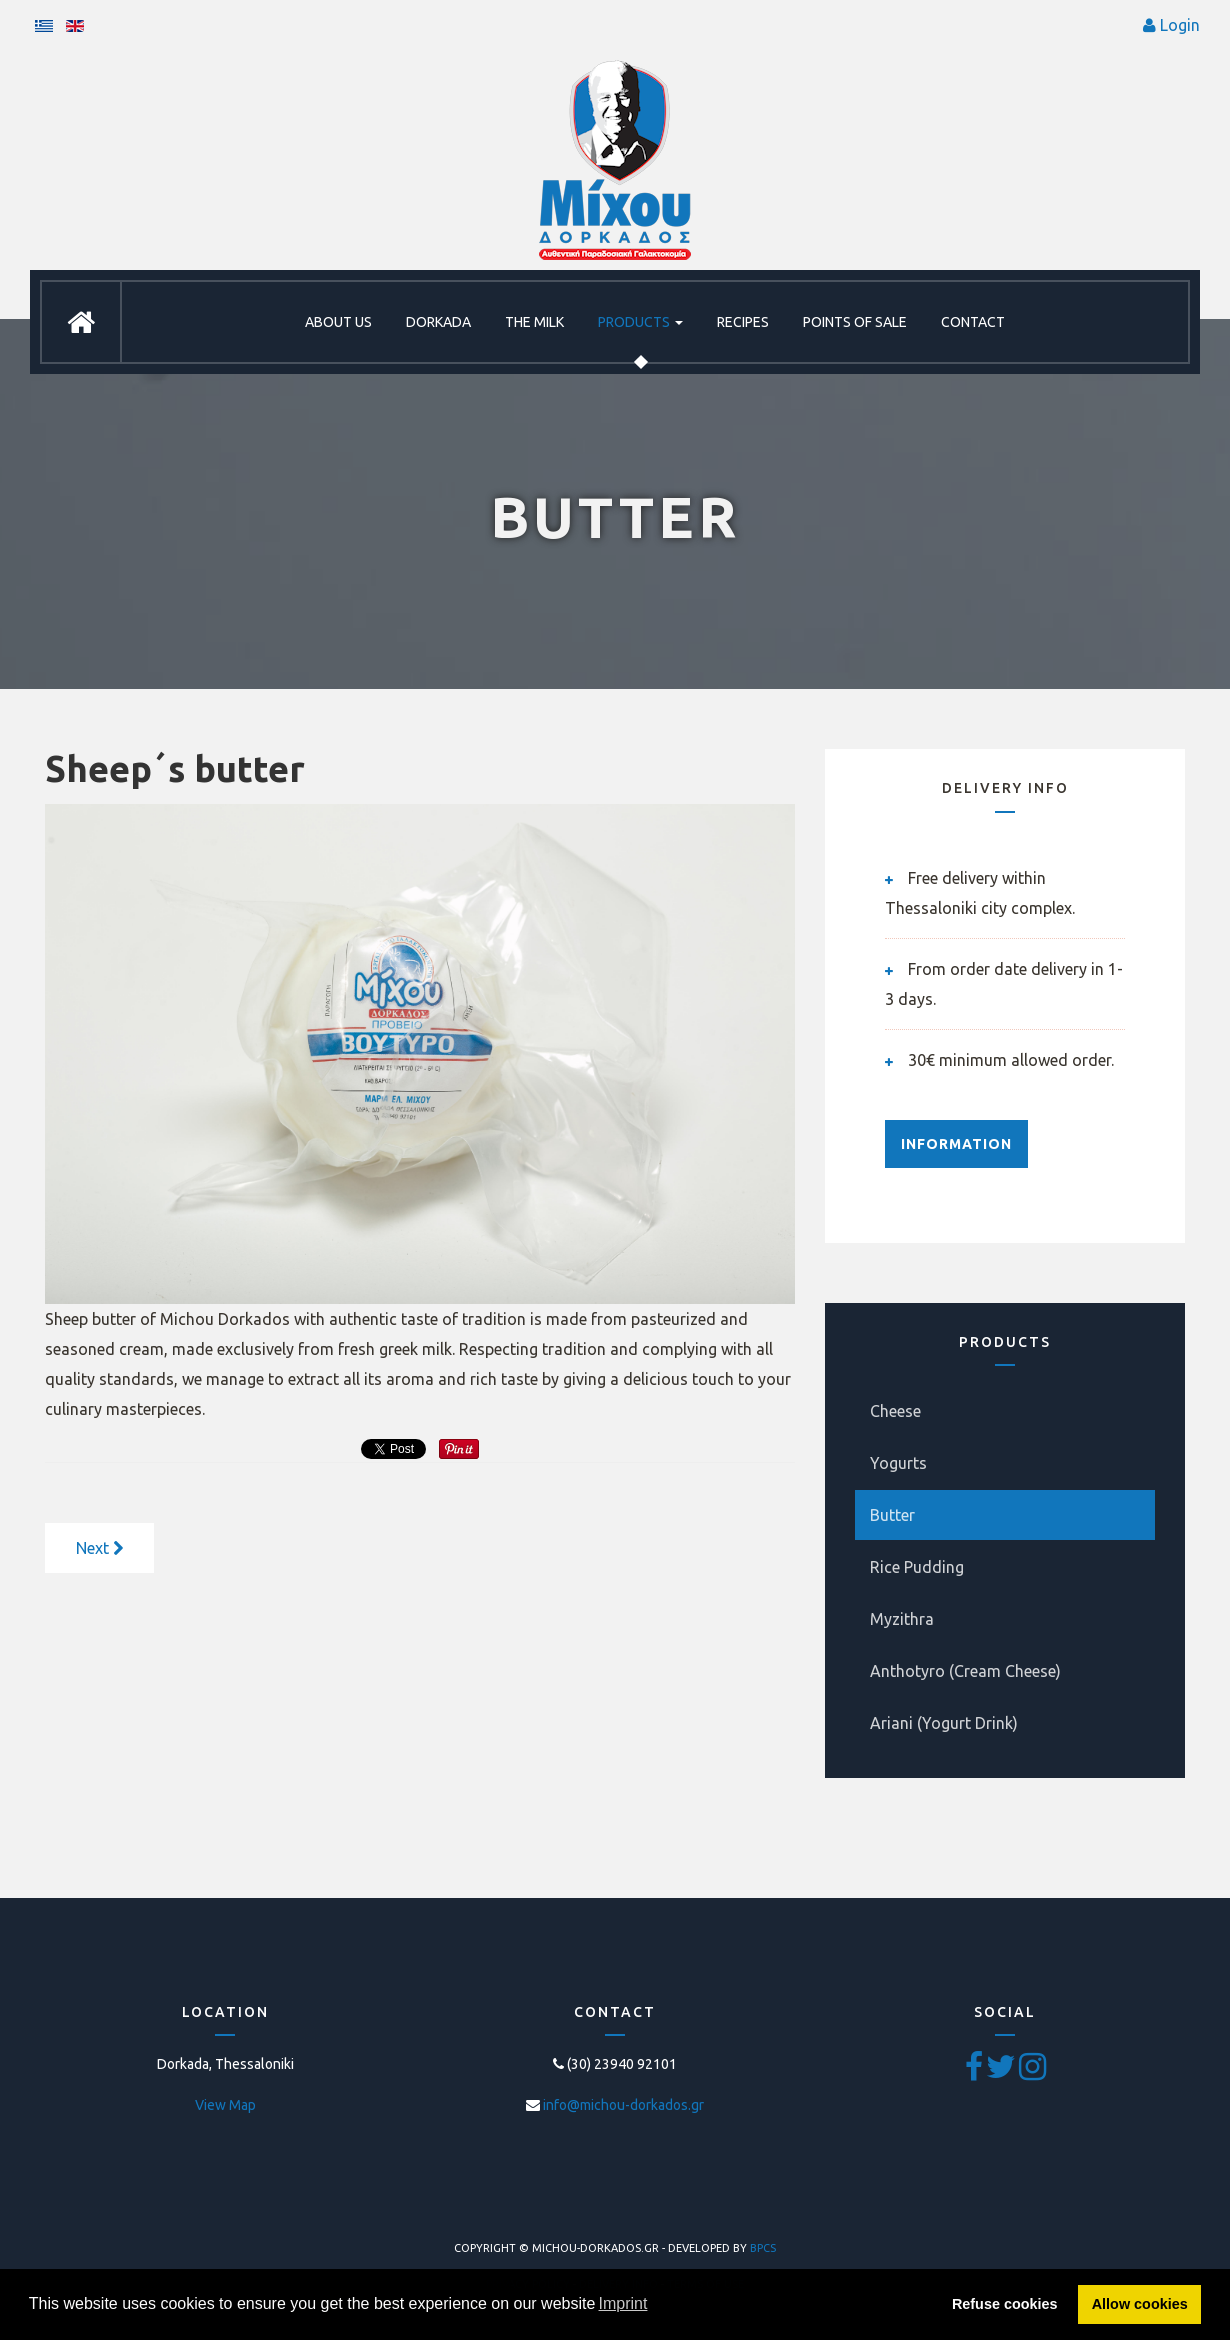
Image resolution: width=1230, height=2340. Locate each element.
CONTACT (973, 322)
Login (1180, 25)
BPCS (763, 2248)
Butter (892, 1515)
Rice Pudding (917, 1567)
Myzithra (902, 1619)
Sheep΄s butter (175, 768)
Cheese (895, 1411)
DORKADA (438, 322)
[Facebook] (975, 2073)
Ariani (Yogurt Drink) (944, 1723)
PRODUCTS (640, 322)
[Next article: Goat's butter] (99, 1548)
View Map (225, 2105)
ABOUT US (338, 322)
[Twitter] (1002, 2073)
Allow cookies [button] (1140, 2304)
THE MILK (534, 322)
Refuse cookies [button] (1005, 2304)
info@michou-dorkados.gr (623, 2105)
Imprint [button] (623, 2303)
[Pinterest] (1032, 2073)
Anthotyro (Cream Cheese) (965, 1671)
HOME (81, 322)
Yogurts (898, 1463)
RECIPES (743, 322)
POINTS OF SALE (855, 322)
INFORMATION (956, 1144)
